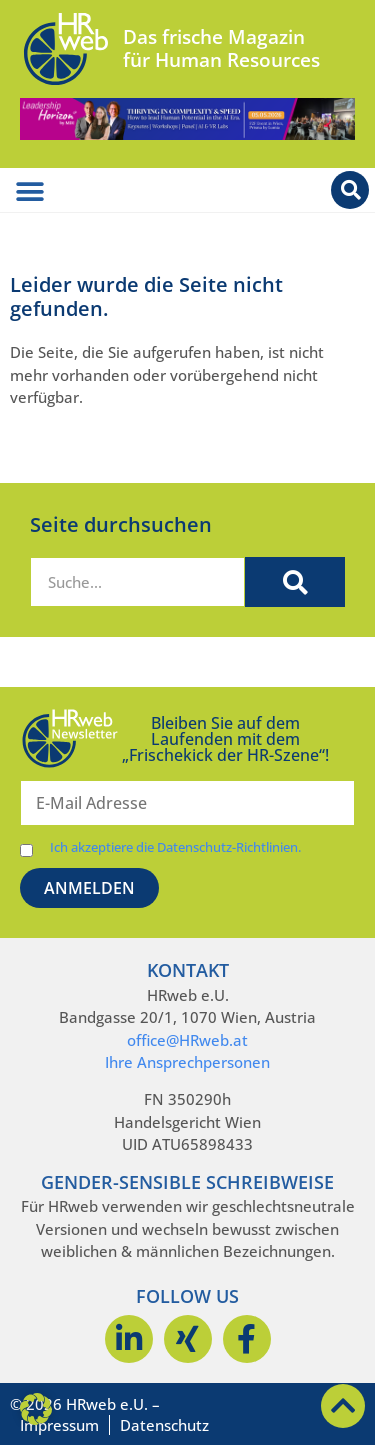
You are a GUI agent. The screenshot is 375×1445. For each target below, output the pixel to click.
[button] (36, 1409)
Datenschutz (164, 1425)
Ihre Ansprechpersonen (187, 1062)
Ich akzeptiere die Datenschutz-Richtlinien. (175, 847)
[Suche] (295, 582)
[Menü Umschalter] (30, 192)
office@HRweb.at (187, 1040)
